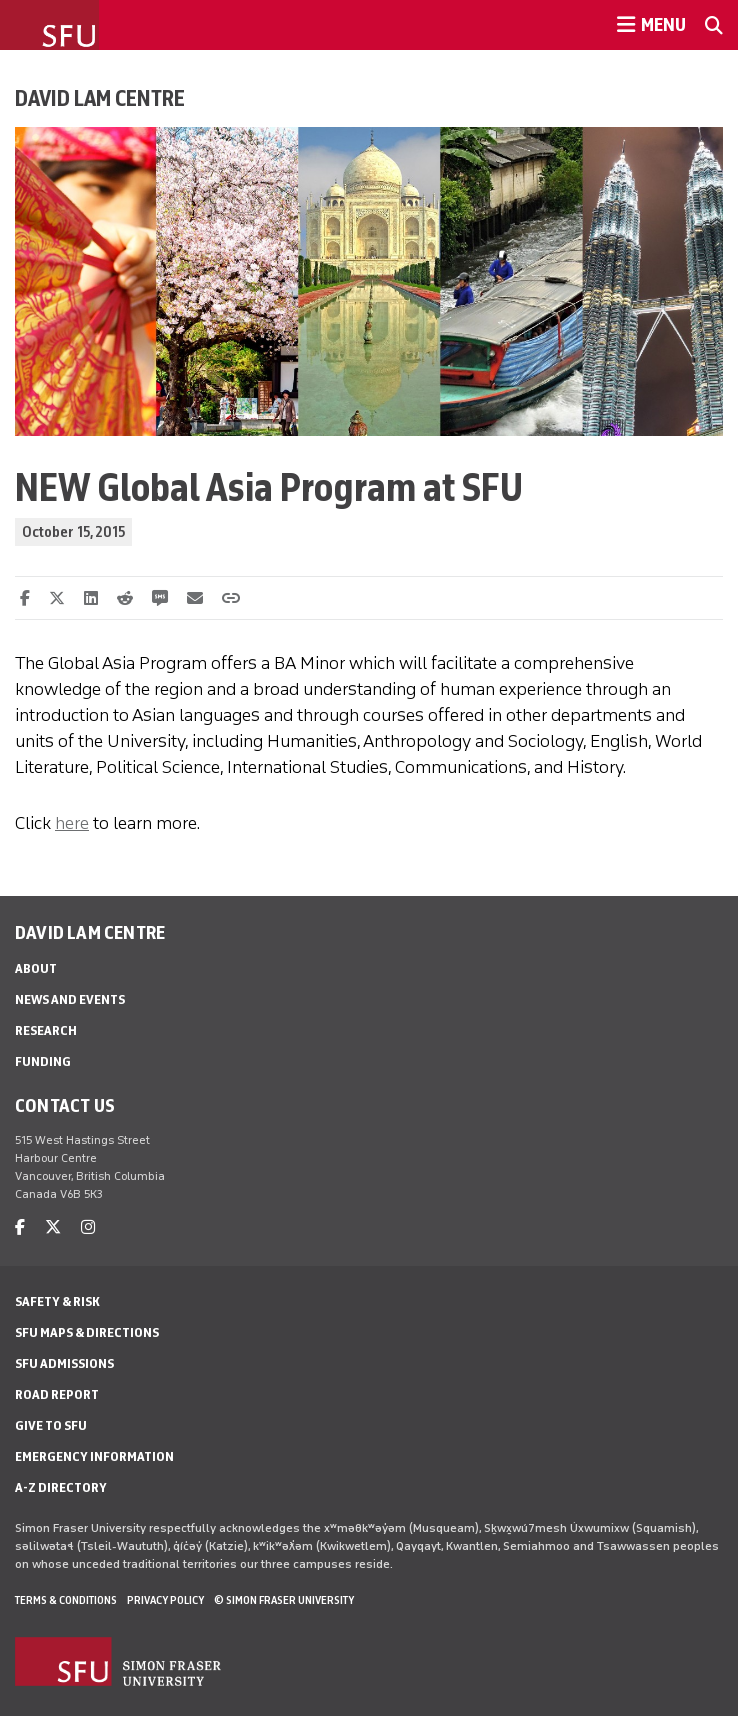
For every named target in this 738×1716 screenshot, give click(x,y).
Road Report (57, 1394)
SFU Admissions (64, 1363)
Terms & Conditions (66, 1600)
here (72, 823)
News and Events (70, 999)
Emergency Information (94, 1456)
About (36, 968)
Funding (43, 1061)
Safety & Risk (57, 1301)
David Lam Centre (100, 98)
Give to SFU (51, 1425)
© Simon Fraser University (284, 1600)
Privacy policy (165, 1600)
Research (46, 1030)
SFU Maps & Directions (87, 1332)
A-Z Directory (61, 1487)
